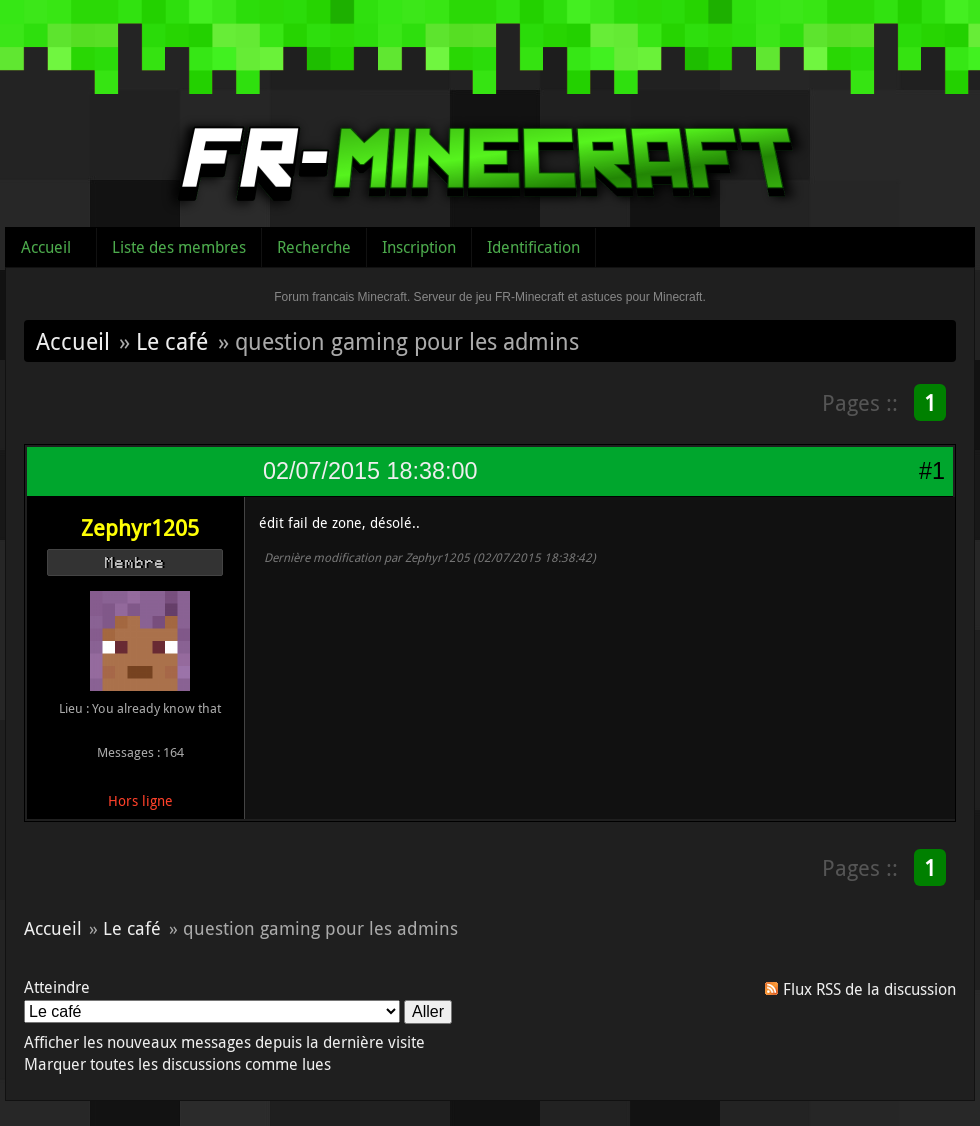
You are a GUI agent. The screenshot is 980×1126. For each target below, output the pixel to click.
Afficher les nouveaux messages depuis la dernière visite (224, 1042)
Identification (533, 247)
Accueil (46, 247)
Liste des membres (179, 247)
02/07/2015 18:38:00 (370, 471)
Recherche (314, 247)
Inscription (419, 247)
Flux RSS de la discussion (869, 989)
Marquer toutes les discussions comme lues (177, 1064)
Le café (172, 341)
